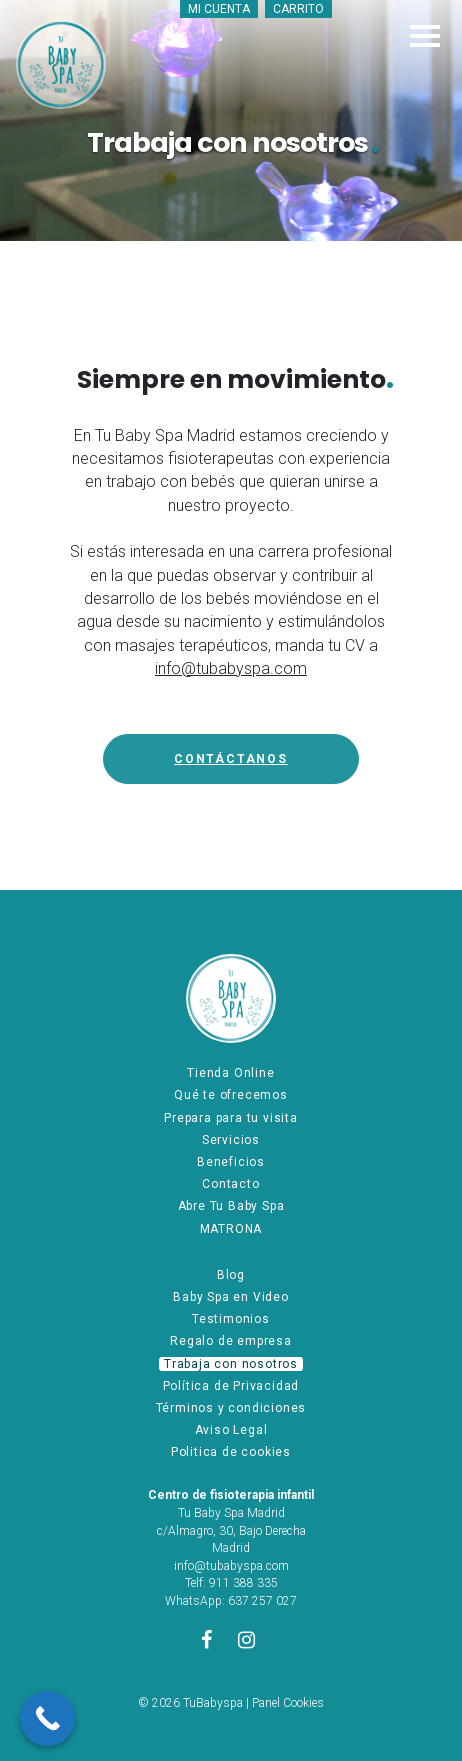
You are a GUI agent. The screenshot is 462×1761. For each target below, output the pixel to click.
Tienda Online (230, 1073)
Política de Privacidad (231, 1386)
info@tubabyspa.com (231, 668)
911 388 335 (243, 1583)
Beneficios (231, 1162)
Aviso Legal (231, 1430)
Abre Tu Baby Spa (231, 1206)
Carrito (298, 9)
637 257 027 (262, 1601)
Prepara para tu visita (231, 1118)
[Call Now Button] (47, 1718)
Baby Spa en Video (231, 1297)
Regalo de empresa (231, 1341)
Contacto (230, 1184)
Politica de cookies (231, 1452)
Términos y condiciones (231, 1408)
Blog (231, 1275)
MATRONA (231, 1229)
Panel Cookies (288, 1703)
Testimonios (231, 1319)
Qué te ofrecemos (231, 1095)
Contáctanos (231, 759)
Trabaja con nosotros (231, 1364)
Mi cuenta (219, 9)
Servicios (231, 1140)
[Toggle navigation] (425, 35)
